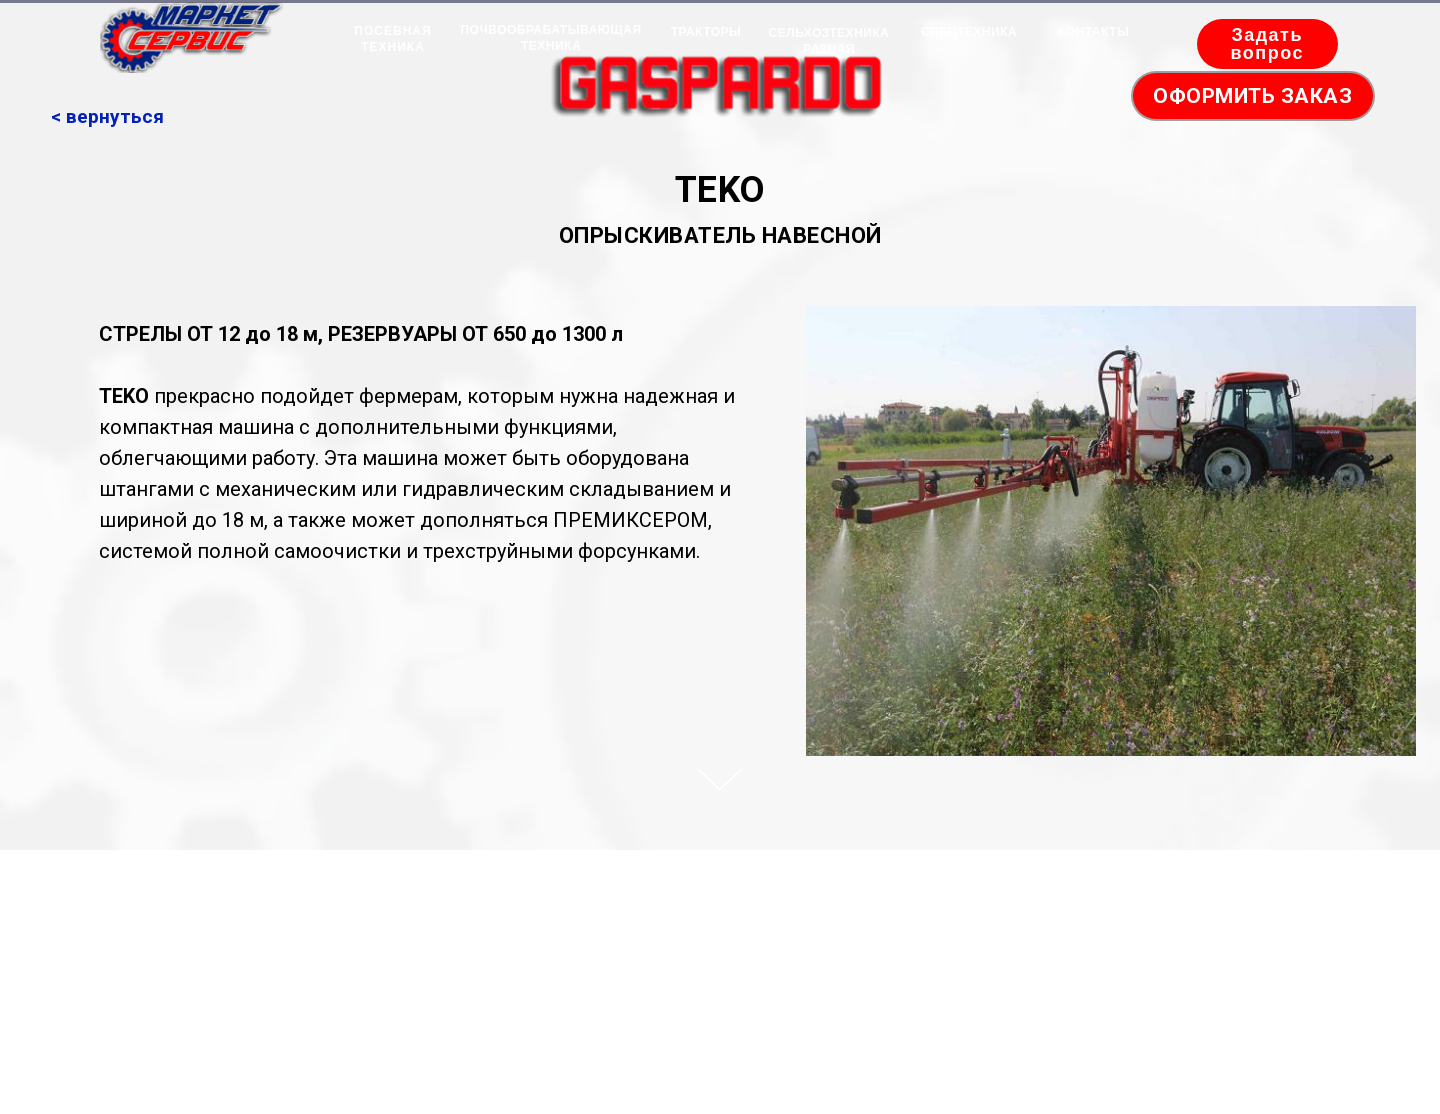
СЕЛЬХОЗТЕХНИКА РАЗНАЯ (829, 41)
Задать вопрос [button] (1266, 44)
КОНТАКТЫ (1093, 32)
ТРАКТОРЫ (706, 32)
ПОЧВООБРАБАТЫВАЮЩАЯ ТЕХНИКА (550, 38)
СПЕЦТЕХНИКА (969, 32)
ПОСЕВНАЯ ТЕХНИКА (392, 39)
